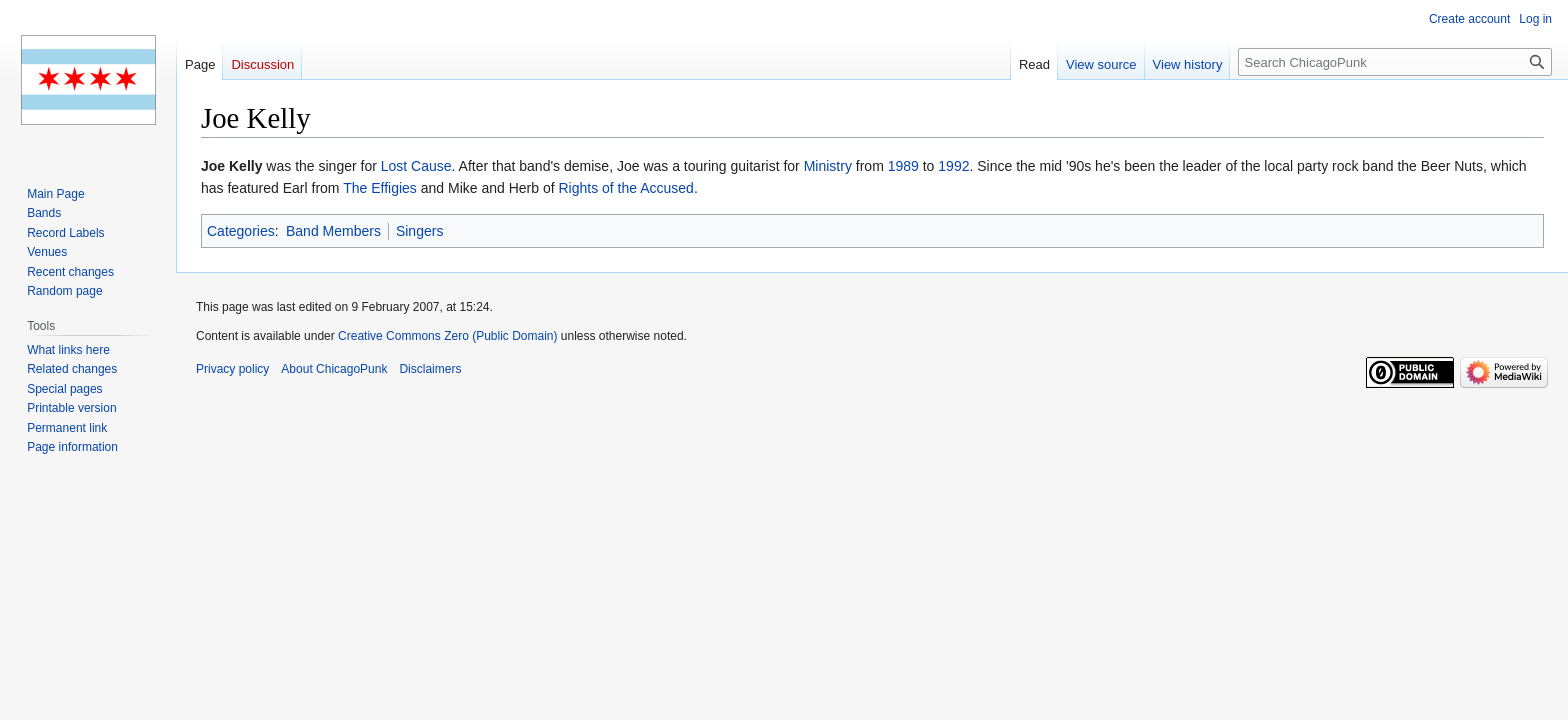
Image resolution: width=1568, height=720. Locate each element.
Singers (419, 231)
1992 (953, 166)
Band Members (333, 231)
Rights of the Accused (625, 188)
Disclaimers (430, 369)
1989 (903, 166)
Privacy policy (232, 369)
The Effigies (380, 188)
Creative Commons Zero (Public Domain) (447, 336)
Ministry (828, 166)
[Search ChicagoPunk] (1395, 62)
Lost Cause (416, 166)
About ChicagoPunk (334, 369)
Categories (241, 231)
